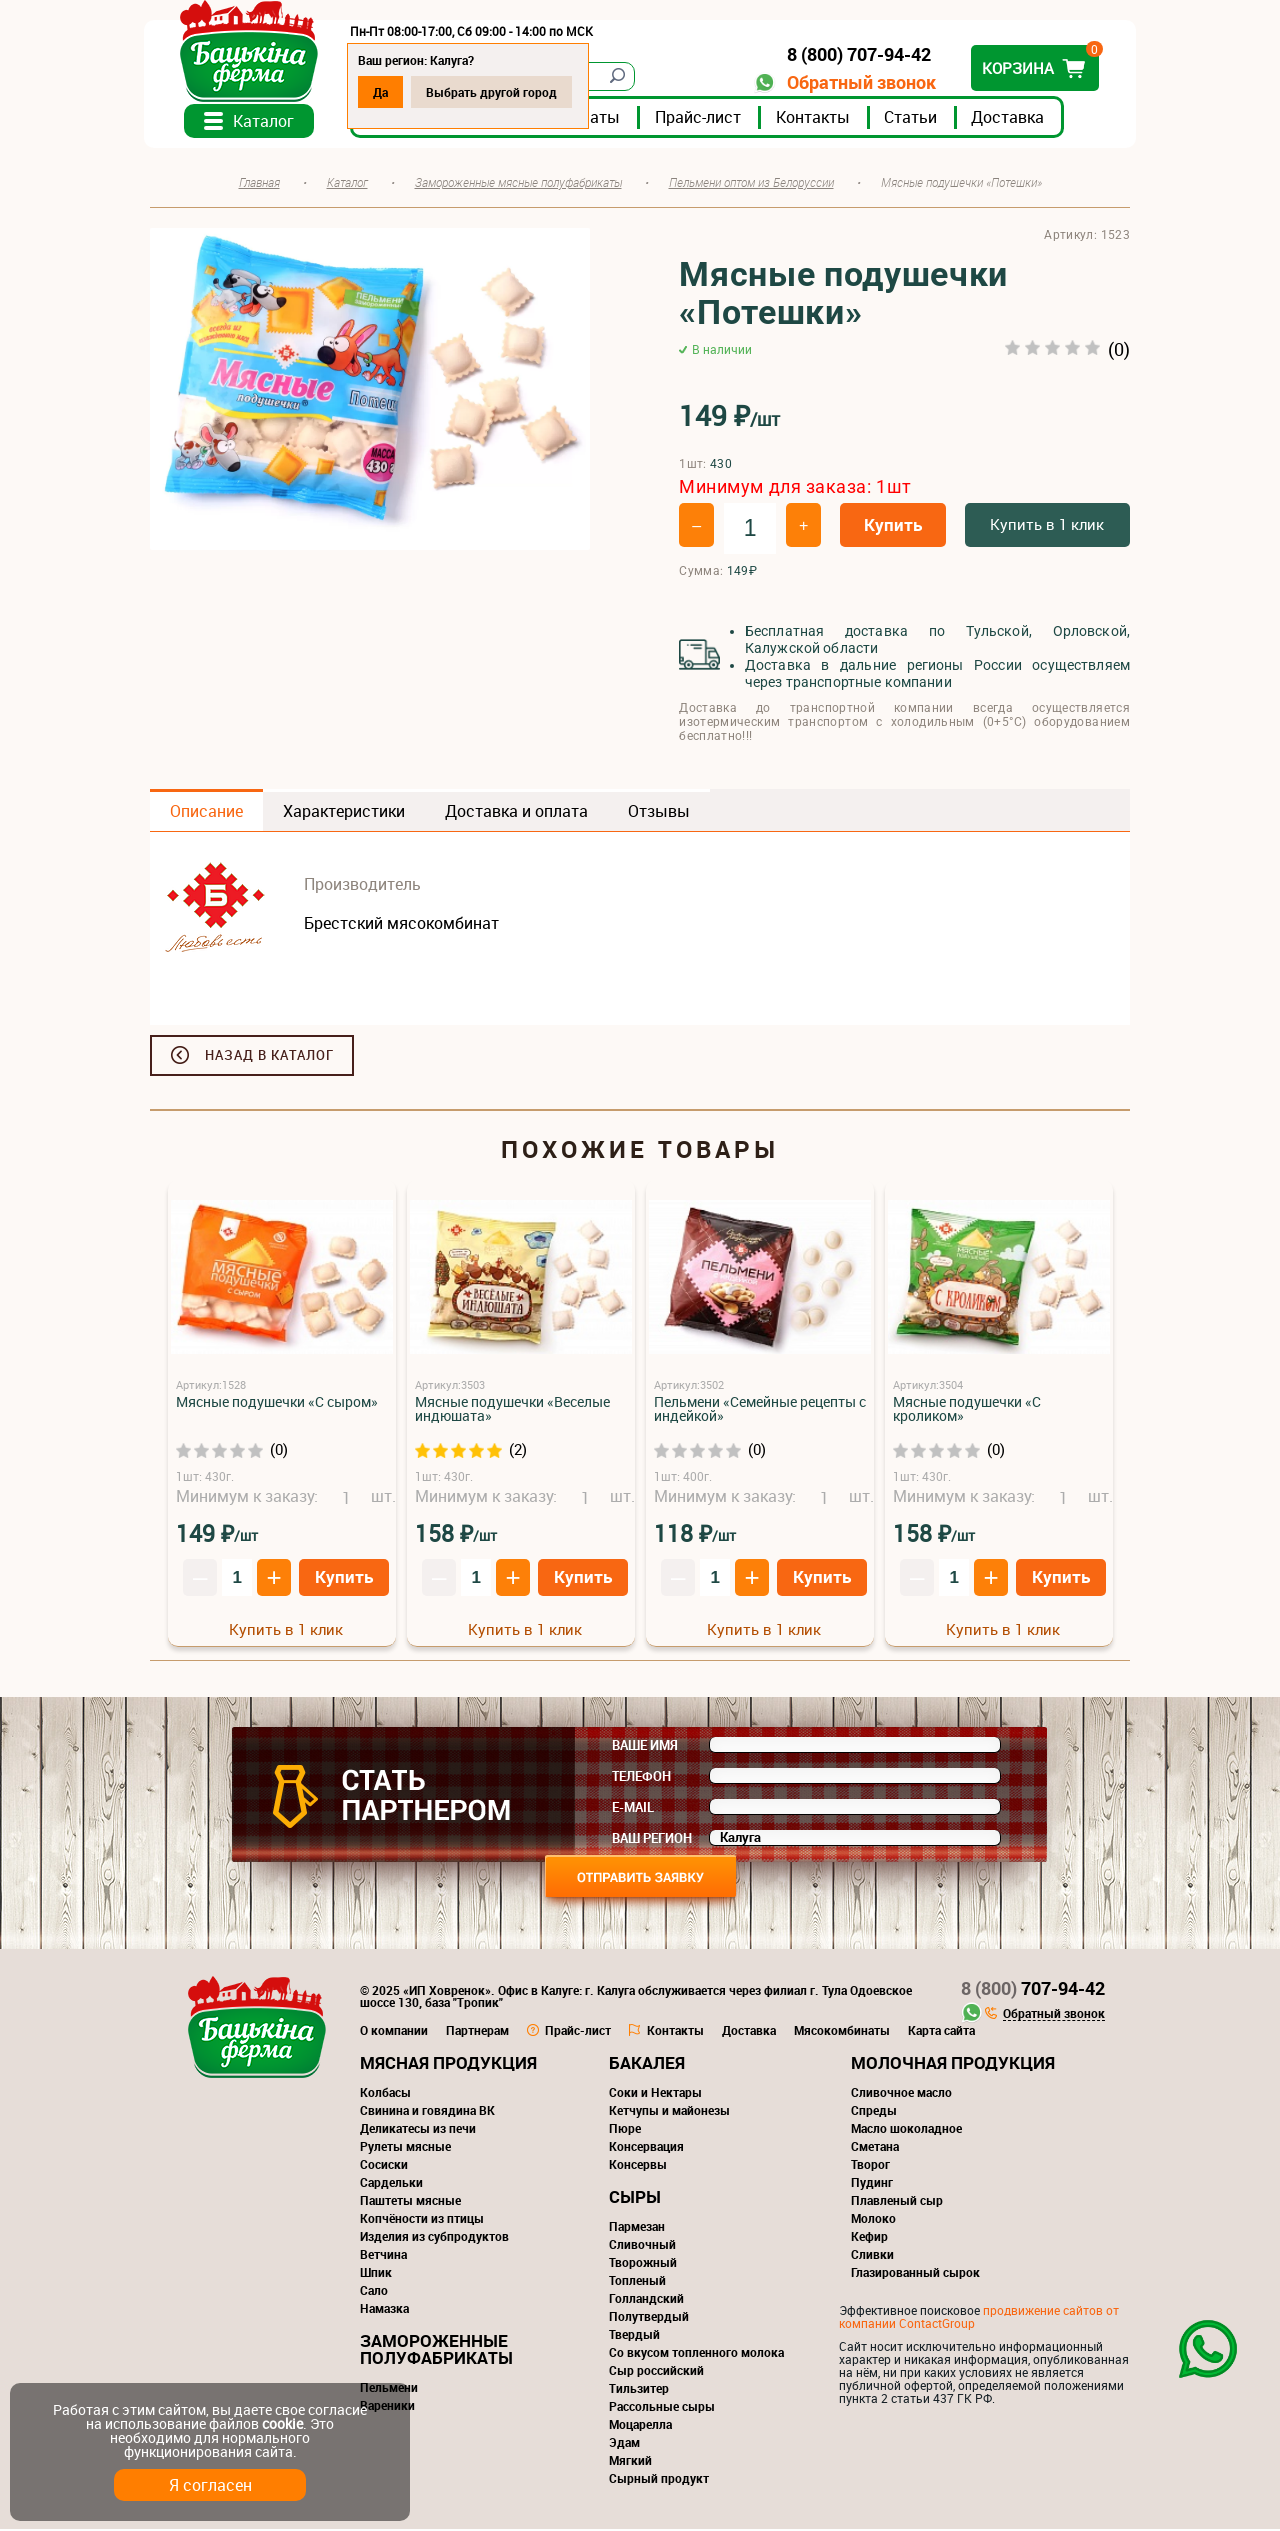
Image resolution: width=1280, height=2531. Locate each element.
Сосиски (384, 2166)
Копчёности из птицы (422, 2220)
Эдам (624, 2444)
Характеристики (344, 813)
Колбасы (385, 2094)
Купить (893, 526)
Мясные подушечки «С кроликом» (967, 1410)
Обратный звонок (855, 82)
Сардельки (391, 2184)
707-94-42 (1033, 1990)
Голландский (646, 2300)
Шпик (376, 2274)
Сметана (875, 2148)
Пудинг (872, 2184)
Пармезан (637, 2228)
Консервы (638, 2166)
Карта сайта (941, 2032)
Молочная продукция (953, 2064)
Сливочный (642, 2246)
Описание (206, 813)
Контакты (819, 119)
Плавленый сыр (897, 2202)
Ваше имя (645, 1747)
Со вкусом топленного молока (696, 2354)
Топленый (637, 2282)
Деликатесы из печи (418, 2130)
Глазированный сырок (915, 2274)
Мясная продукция (448, 2064)
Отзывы (659, 813)
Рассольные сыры (662, 2408)
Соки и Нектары (655, 2094)
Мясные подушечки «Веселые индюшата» (512, 1410)
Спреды (874, 2112)
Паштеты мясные (410, 2202)
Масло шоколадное (906, 2130)
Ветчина (383, 2256)
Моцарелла (640, 2426)
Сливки (872, 2256)
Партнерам (477, 2032)
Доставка (1013, 119)
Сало (374, 2292)
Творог (870, 2166)
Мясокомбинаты (842, 2032)
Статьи (916, 119)
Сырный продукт (659, 2480)
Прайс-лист (704, 119)
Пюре (625, 2130)
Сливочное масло (901, 2094)
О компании (394, 2032)
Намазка (384, 2310)
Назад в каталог (269, 1057)
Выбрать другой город (497, 92)
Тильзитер (639, 2390)
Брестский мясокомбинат (401, 925)
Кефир (869, 2238)
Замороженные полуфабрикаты (436, 2351)
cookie (282, 2423)
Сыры (635, 2198)
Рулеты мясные (405, 2148)
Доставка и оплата (516, 813)
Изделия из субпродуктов (434, 2238)
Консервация (646, 2148)
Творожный (643, 2264)
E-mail (633, 1809)
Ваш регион (652, 1840)
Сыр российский (656, 2372)
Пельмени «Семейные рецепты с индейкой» (760, 1410)
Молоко (873, 2220)
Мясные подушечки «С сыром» (277, 1403)
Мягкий (630, 2462)
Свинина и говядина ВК (427, 2112)
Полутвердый (649, 2318)
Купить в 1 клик (1047, 526)
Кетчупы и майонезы (669, 2112)
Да (386, 92)
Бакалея (647, 2064)
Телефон (641, 1778)
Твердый (634, 2336)
